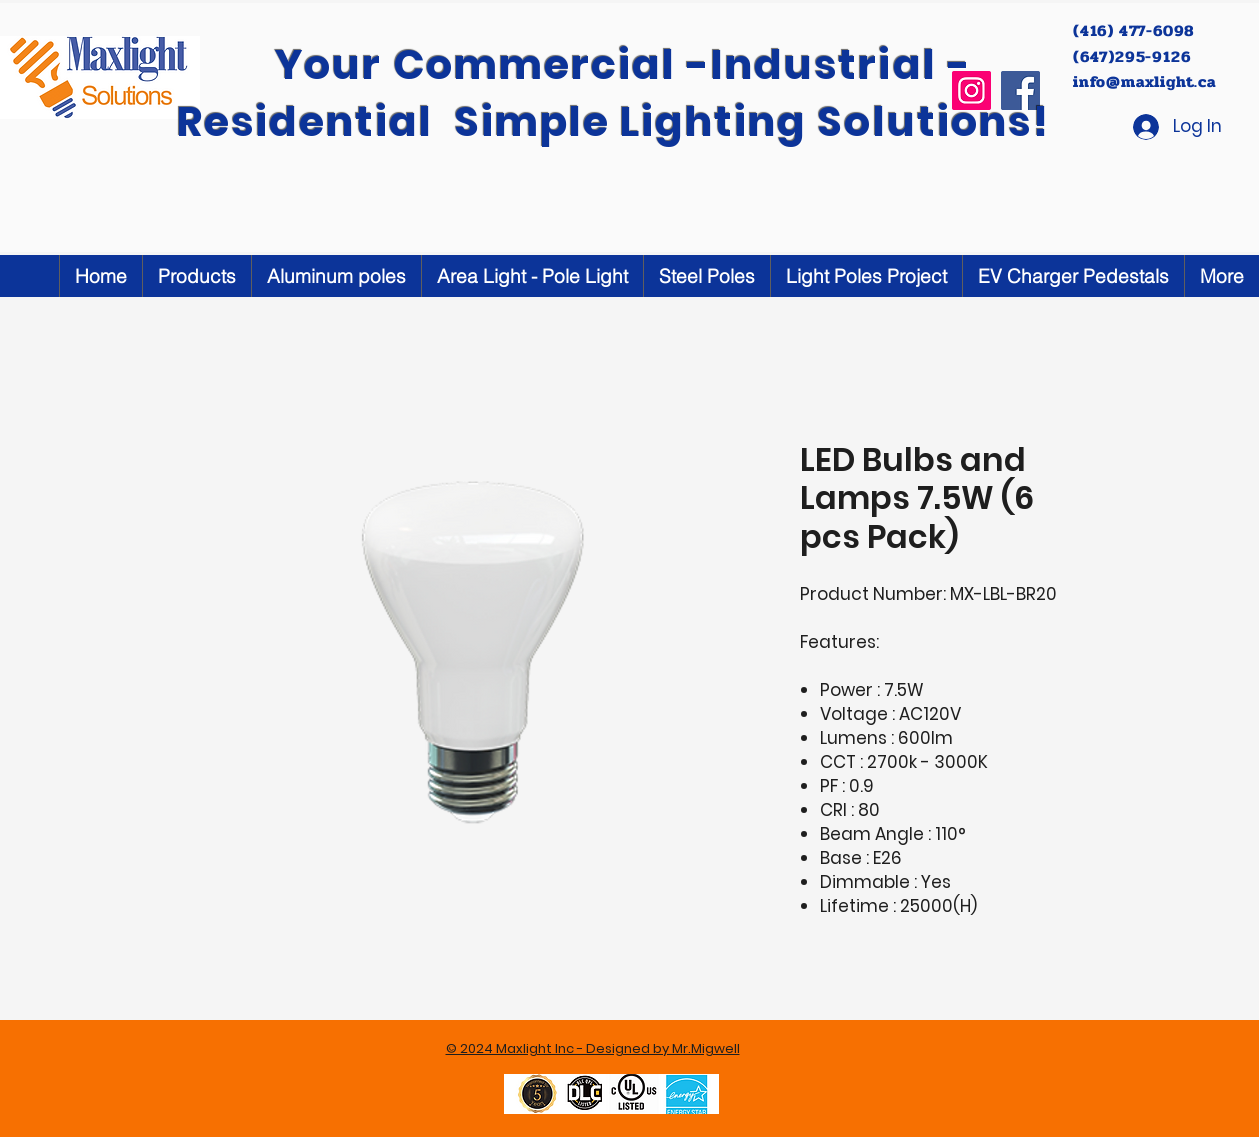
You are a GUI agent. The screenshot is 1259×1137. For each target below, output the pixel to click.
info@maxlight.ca (1144, 81)
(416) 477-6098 (1136, 30)
